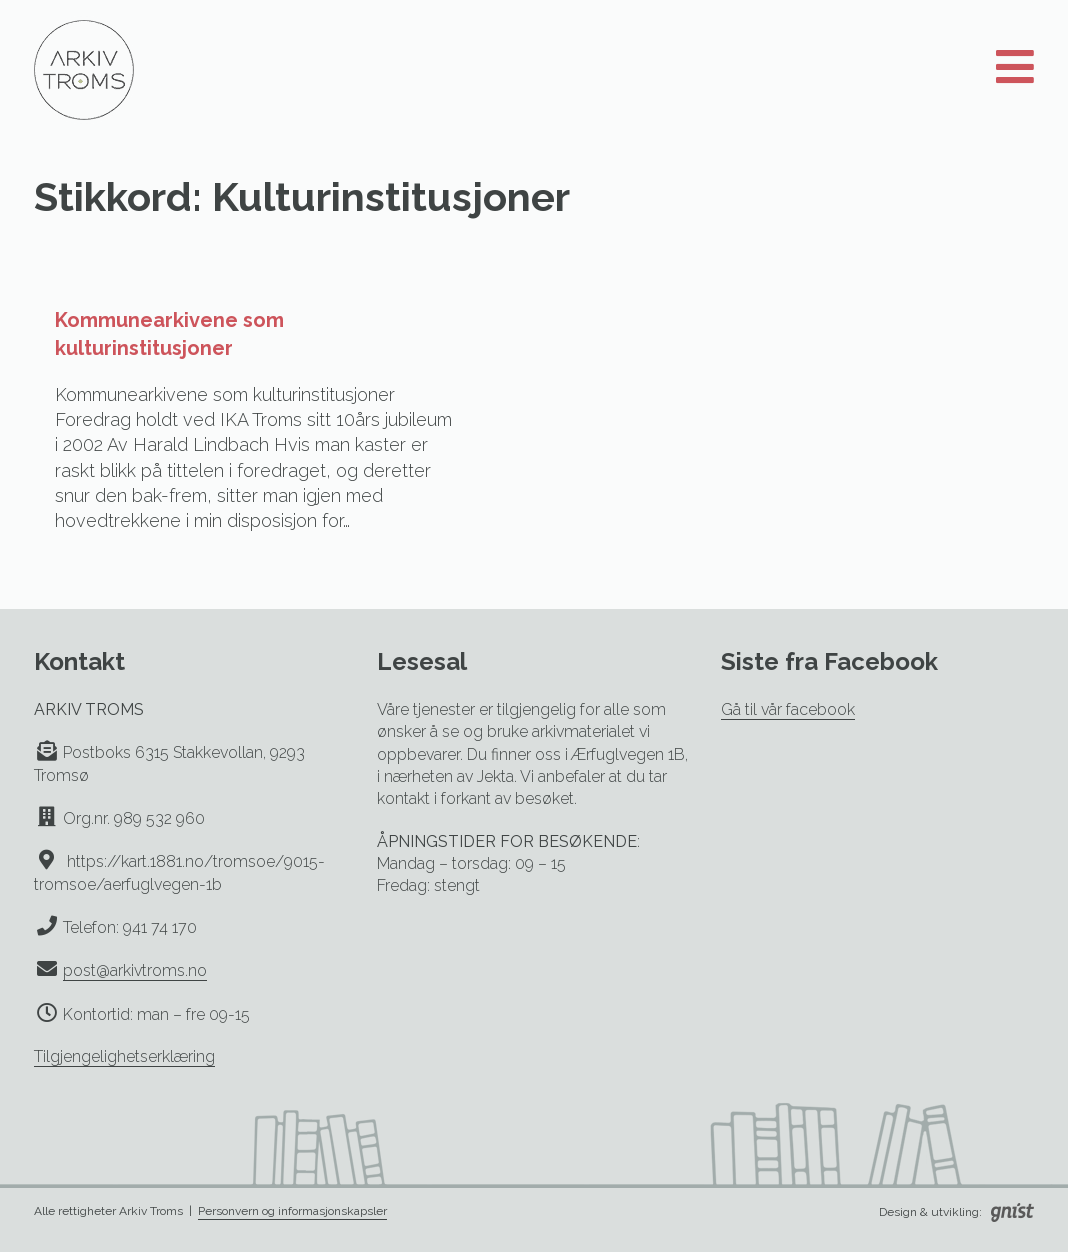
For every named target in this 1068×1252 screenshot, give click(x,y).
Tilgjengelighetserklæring (124, 1056)
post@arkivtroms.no (135, 970)
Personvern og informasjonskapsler (292, 1211)
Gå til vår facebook (788, 709)
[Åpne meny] (1015, 67)
